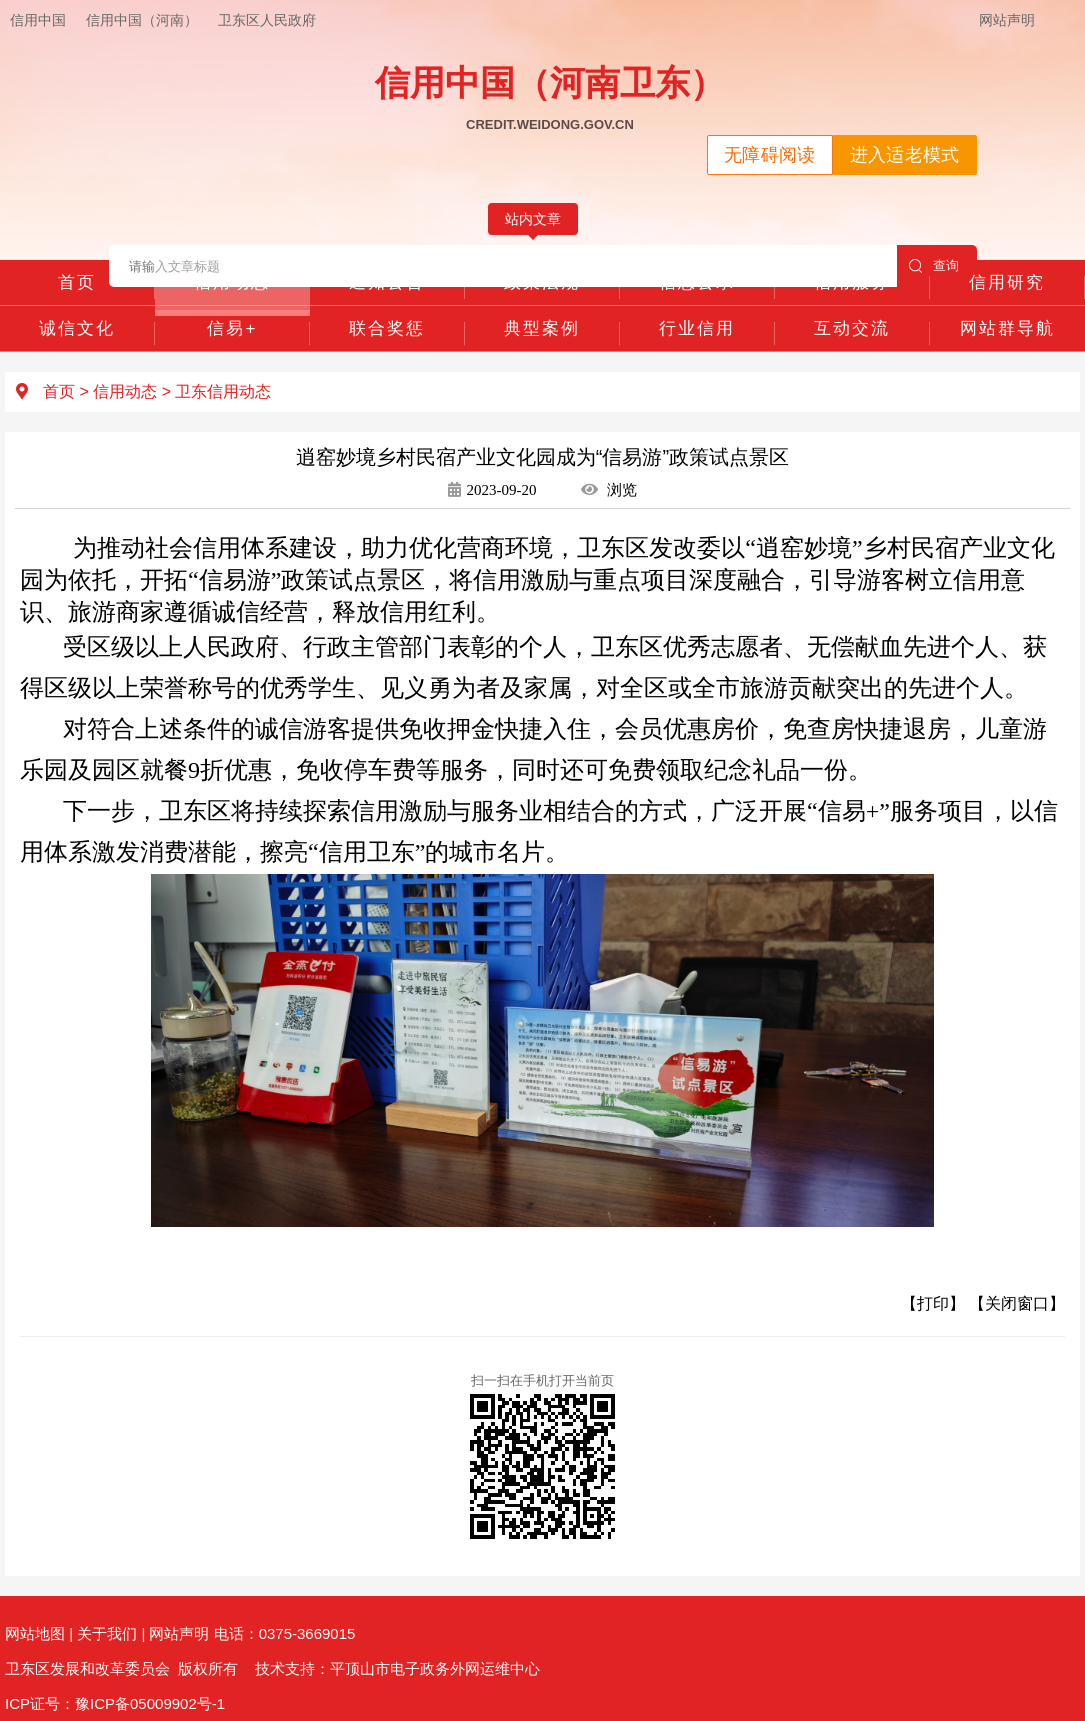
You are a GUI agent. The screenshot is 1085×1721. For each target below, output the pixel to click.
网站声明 (1007, 20)
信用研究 (1007, 282)
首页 (77, 282)
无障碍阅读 (770, 155)
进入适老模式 (905, 155)
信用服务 (852, 282)
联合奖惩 (387, 328)
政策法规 (542, 282)
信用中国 (38, 20)
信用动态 (232, 282)
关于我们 (107, 1633)
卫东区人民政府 (267, 20)
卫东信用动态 (223, 391)
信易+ (232, 328)
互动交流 (852, 328)
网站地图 (35, 1633)
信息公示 (697, 282)
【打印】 (933, 1303)
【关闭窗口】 (1017, 1303)
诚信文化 (77, 328)
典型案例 (542, 328)
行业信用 (697, 328)
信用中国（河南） (142, 20)
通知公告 (387, 282)
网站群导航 (1007, 328)
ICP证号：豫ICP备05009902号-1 (115, 1703)
